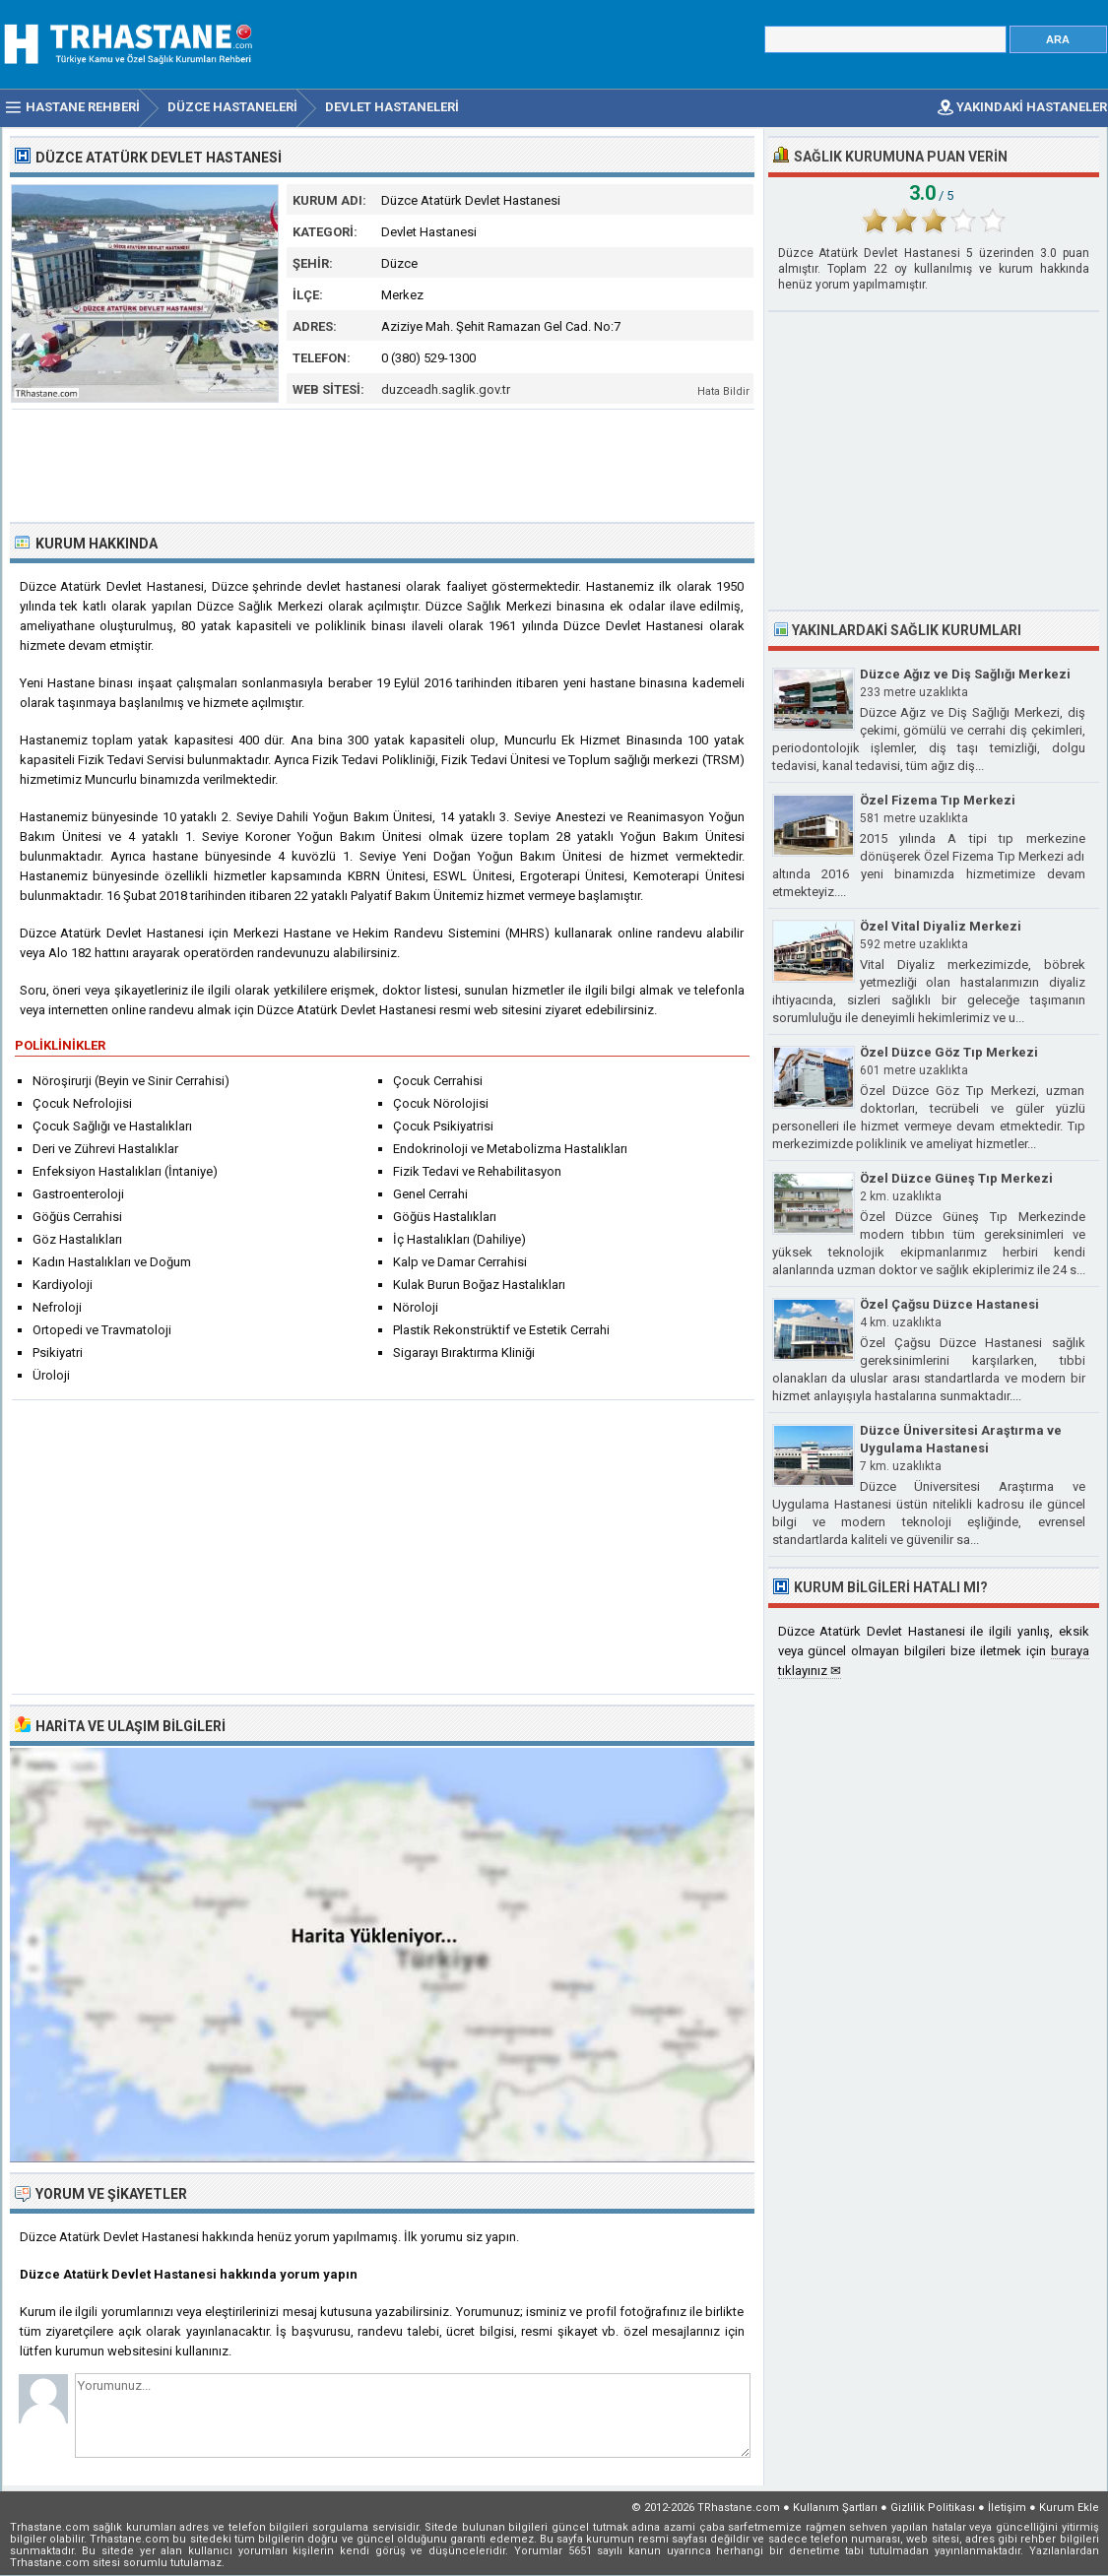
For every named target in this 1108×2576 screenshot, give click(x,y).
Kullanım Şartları (835, 2507)
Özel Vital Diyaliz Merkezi (940, 926)
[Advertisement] (383, 463)
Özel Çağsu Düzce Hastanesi (949, 1304)
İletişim (1007, 2507)
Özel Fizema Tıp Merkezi (937, 800)
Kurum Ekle (1069, 2507)
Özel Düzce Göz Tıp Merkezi (949, 1052)
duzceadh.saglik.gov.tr (445, 389)
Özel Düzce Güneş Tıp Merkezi (956, 1178)
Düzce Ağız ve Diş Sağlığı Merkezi (965, 674)
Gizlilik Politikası (932, 2507)
